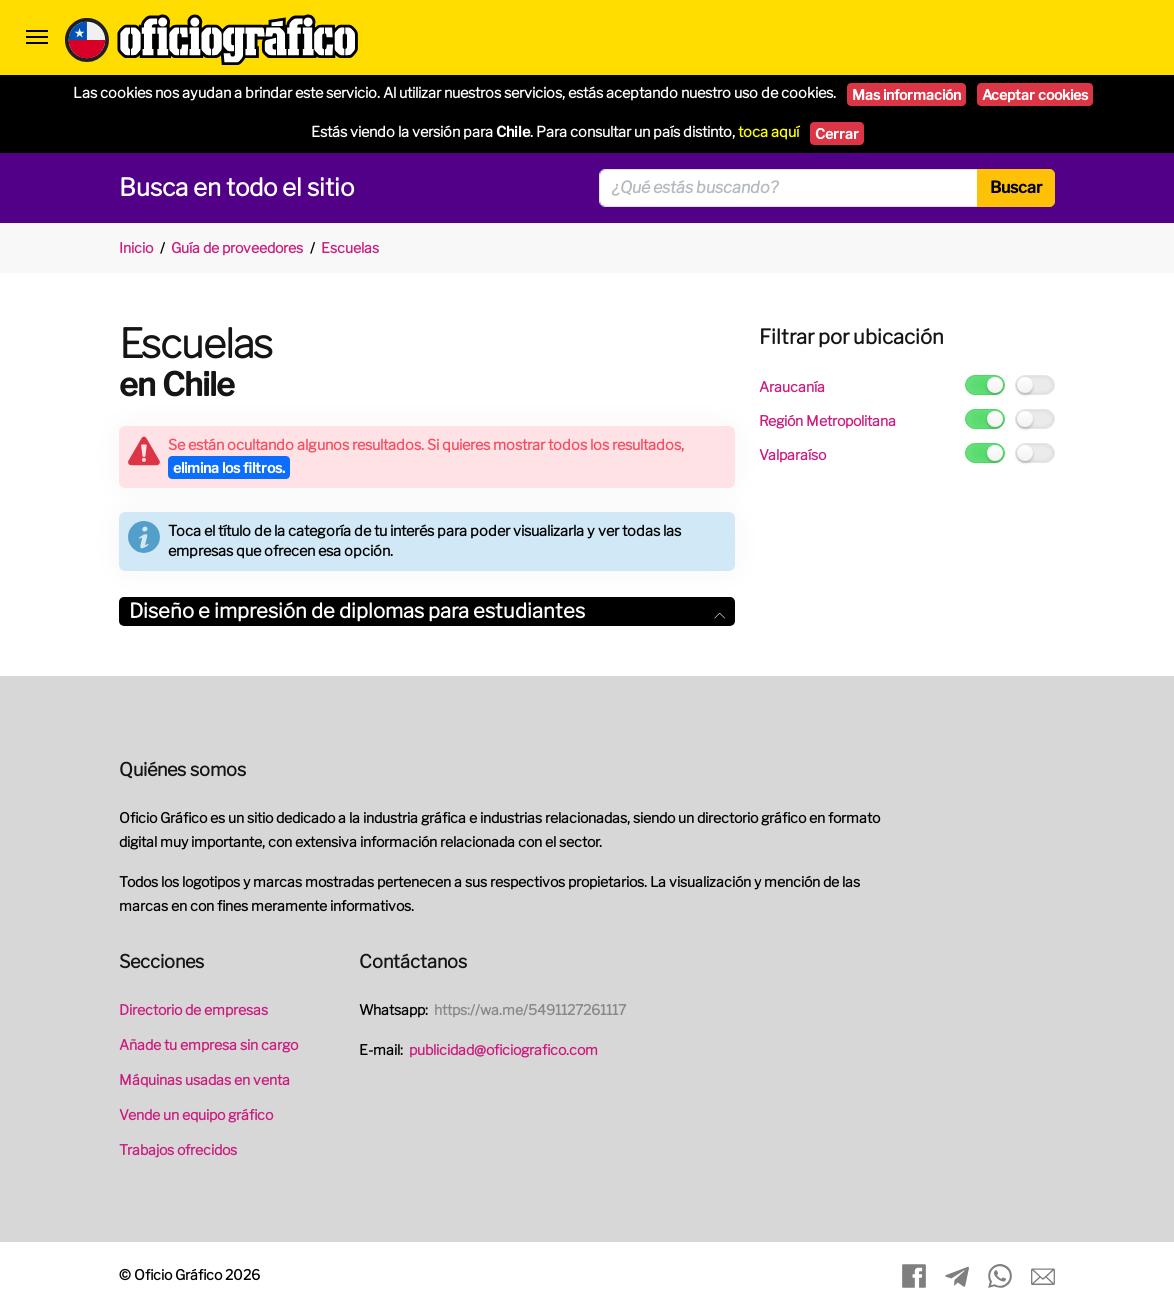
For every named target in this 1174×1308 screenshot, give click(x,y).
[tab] (427, 611)
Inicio (136, 247)
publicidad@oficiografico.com (503, 1049)
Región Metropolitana (827, 420)
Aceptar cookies (1035, 94)
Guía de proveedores (237, 247)
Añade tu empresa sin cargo (208, 1044)
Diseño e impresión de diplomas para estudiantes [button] (427, 611)
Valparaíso (792, 454)
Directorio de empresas (193, 1009)
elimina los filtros (229, 467)
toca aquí (768, 132)
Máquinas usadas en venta (204, 1079)
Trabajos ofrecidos (178, 1149)
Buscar (1016, 187)
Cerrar (837, 133)
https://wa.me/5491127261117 (530, 1009)
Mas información (906, 94)
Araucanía (792, 386)
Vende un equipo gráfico (196, 1114)
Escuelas (350, 247)
